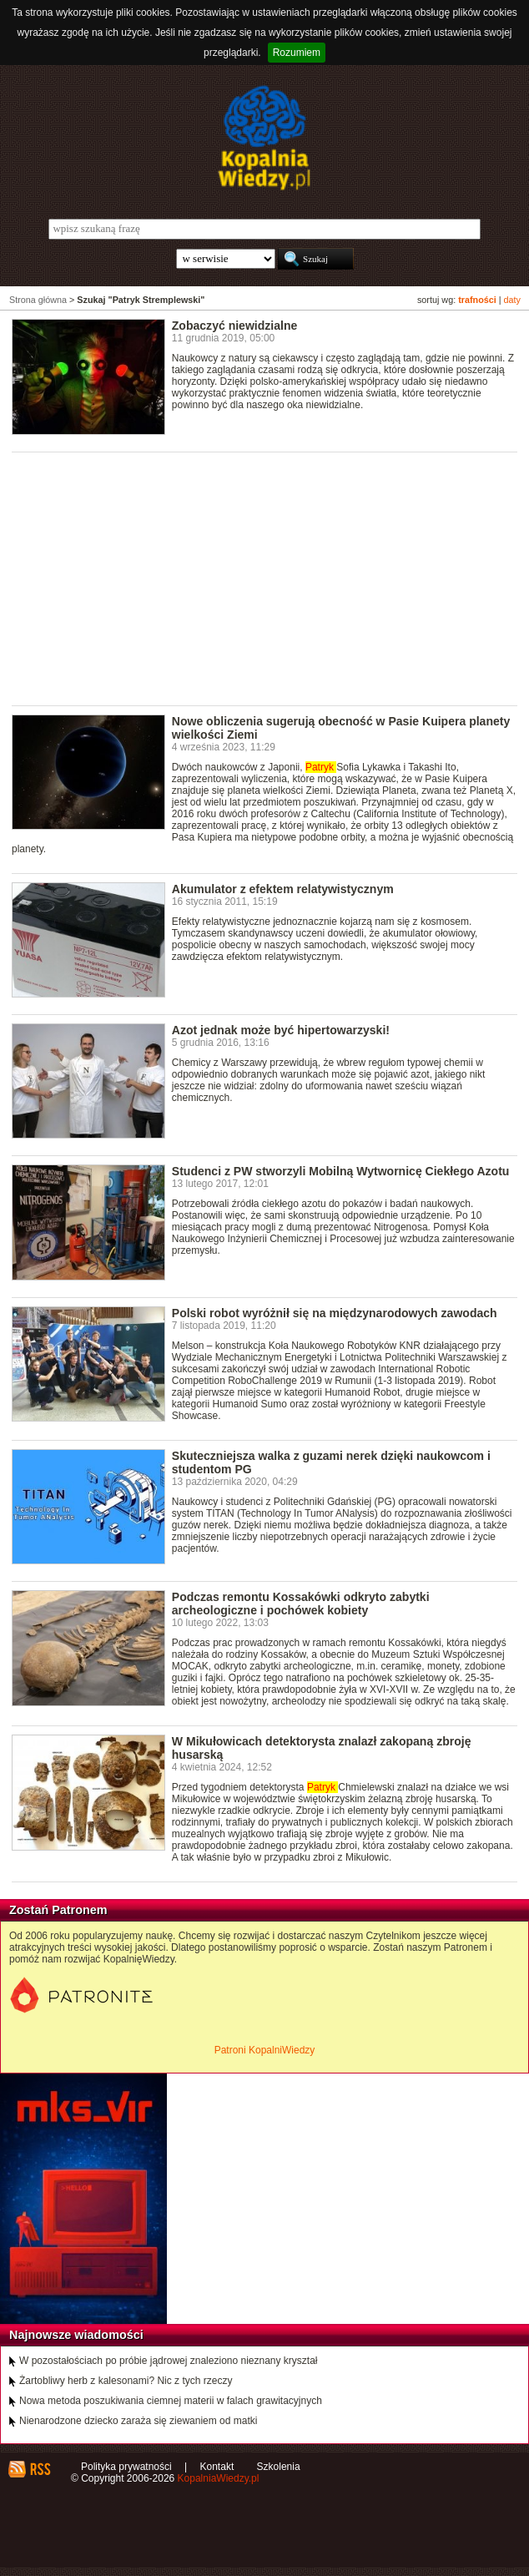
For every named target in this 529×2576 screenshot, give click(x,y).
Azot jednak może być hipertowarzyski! (281, 1030)
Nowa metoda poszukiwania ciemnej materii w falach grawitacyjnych (170, 2401)
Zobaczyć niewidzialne (235, 325)
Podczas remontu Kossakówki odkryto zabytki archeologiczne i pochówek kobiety (301, 1603)
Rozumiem (296, 52)
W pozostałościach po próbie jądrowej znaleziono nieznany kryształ (168, 2360)
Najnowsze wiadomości (76, 2334)
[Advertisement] (270, 578)
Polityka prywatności (126, 2466)
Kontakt (217, 2466)
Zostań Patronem (58, 1910)
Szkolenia (278, 2466)
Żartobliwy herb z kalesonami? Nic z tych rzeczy (125, 2381)
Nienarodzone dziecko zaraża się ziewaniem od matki (138, 2421)
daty (512, 300)
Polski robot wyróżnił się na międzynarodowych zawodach (334, 1313)
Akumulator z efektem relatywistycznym (283, 889)
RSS (39, 2469)
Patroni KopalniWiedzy (264, 2050)
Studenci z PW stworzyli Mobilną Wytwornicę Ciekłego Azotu (341, 1171)
